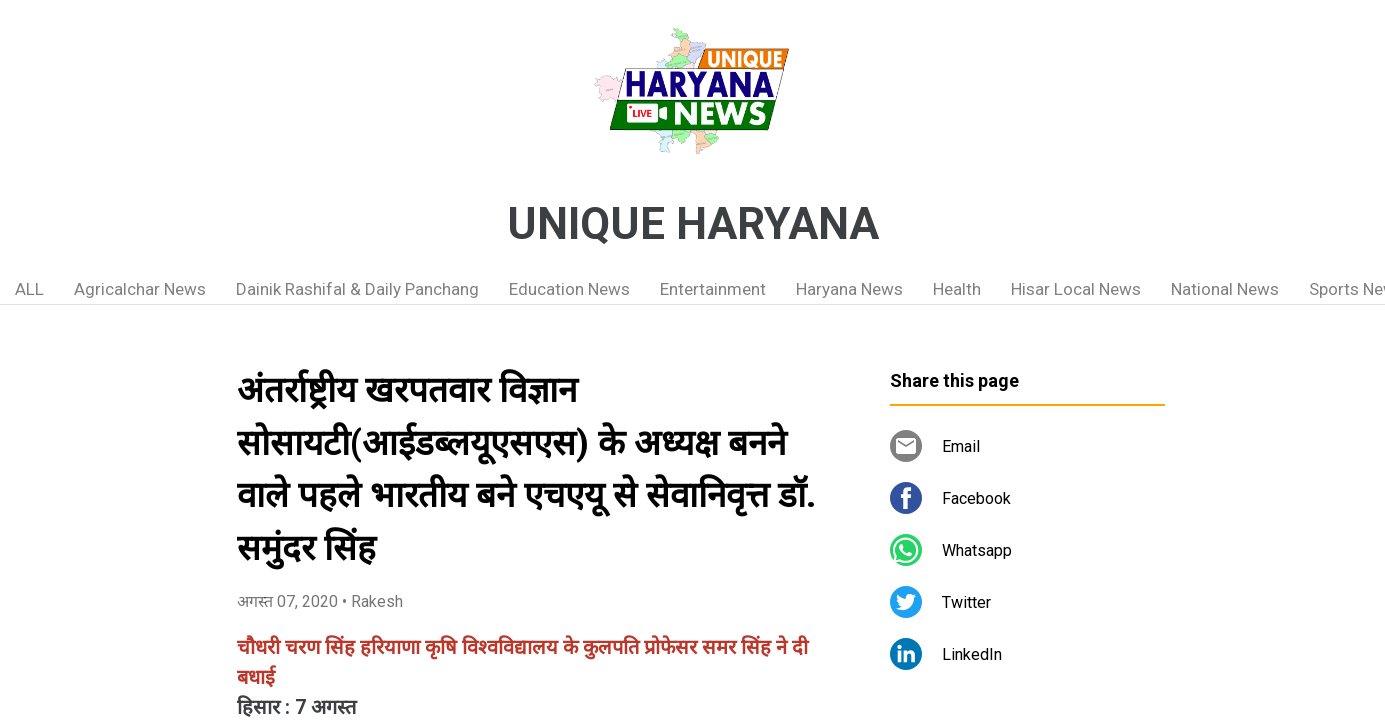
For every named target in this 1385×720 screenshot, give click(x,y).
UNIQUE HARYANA (693, 224)
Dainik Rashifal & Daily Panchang (357, 289)
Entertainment (713, 289)
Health (957, 289)
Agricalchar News (140, 289)
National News (1225, 289)
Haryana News (849, 289)
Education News (569, 289)
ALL (29, 289)
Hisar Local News (1076, 289)
